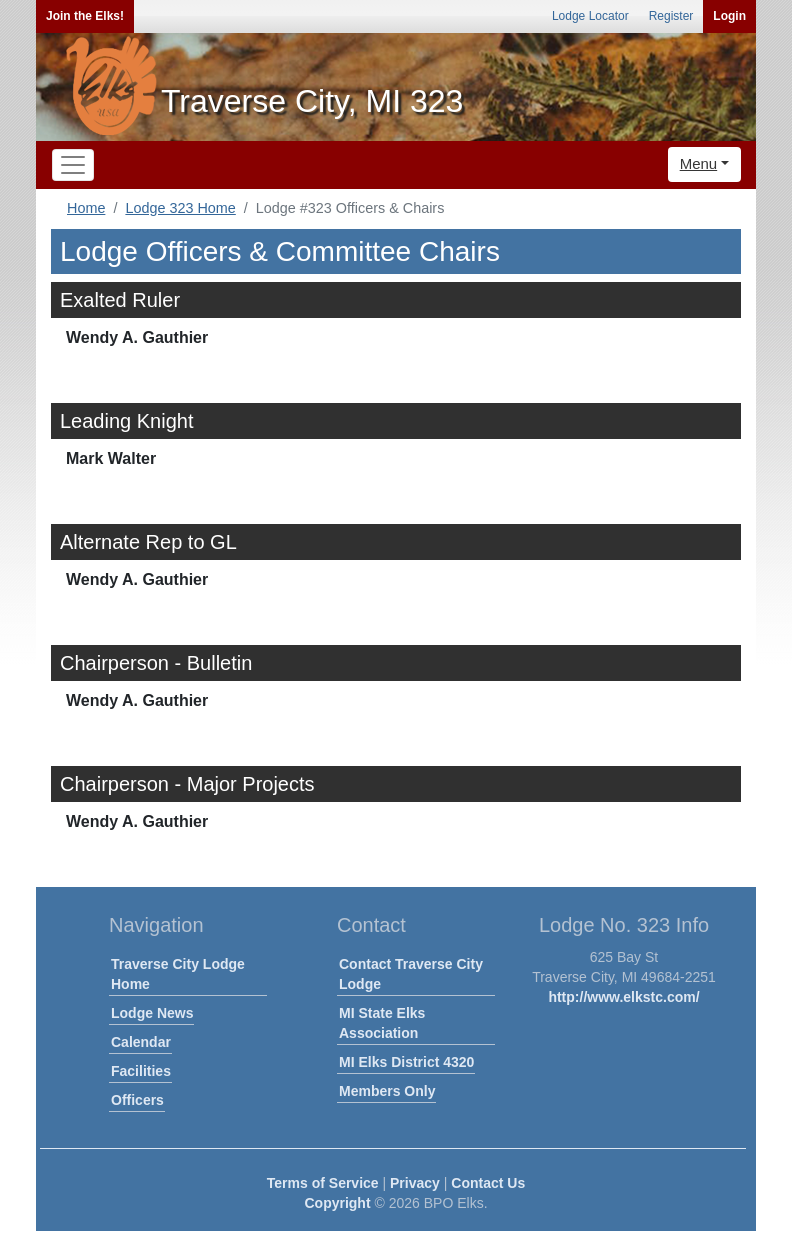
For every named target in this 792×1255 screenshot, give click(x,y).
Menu (699, 163)
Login (729, 16)
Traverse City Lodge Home (178, 974)
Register (671, 16)
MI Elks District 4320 (406, 1062)
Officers (137, 1100)
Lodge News (152, 1013)
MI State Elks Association (382, 1023)
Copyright (337, 1203)
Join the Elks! (85, 16)
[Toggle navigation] (73, 165)
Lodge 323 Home (180, 208)
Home (86, 208)
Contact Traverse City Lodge (411, 974)
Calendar (141, 1042)
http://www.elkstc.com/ (623, 997)
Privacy (415, 1183)
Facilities (141, 1071)
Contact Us (488, 1183)
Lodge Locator (590, 16)
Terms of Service (323, 1183)
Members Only (387, 1091)
